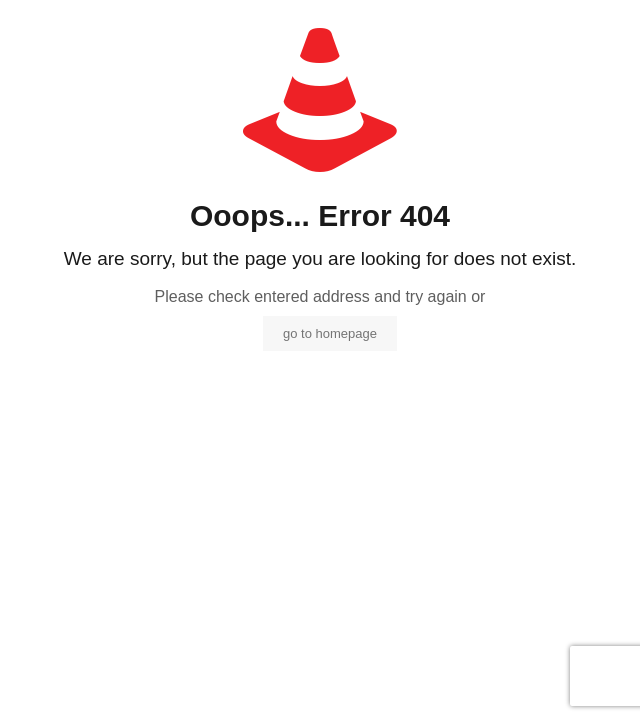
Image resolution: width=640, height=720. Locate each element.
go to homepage (330, 333)
